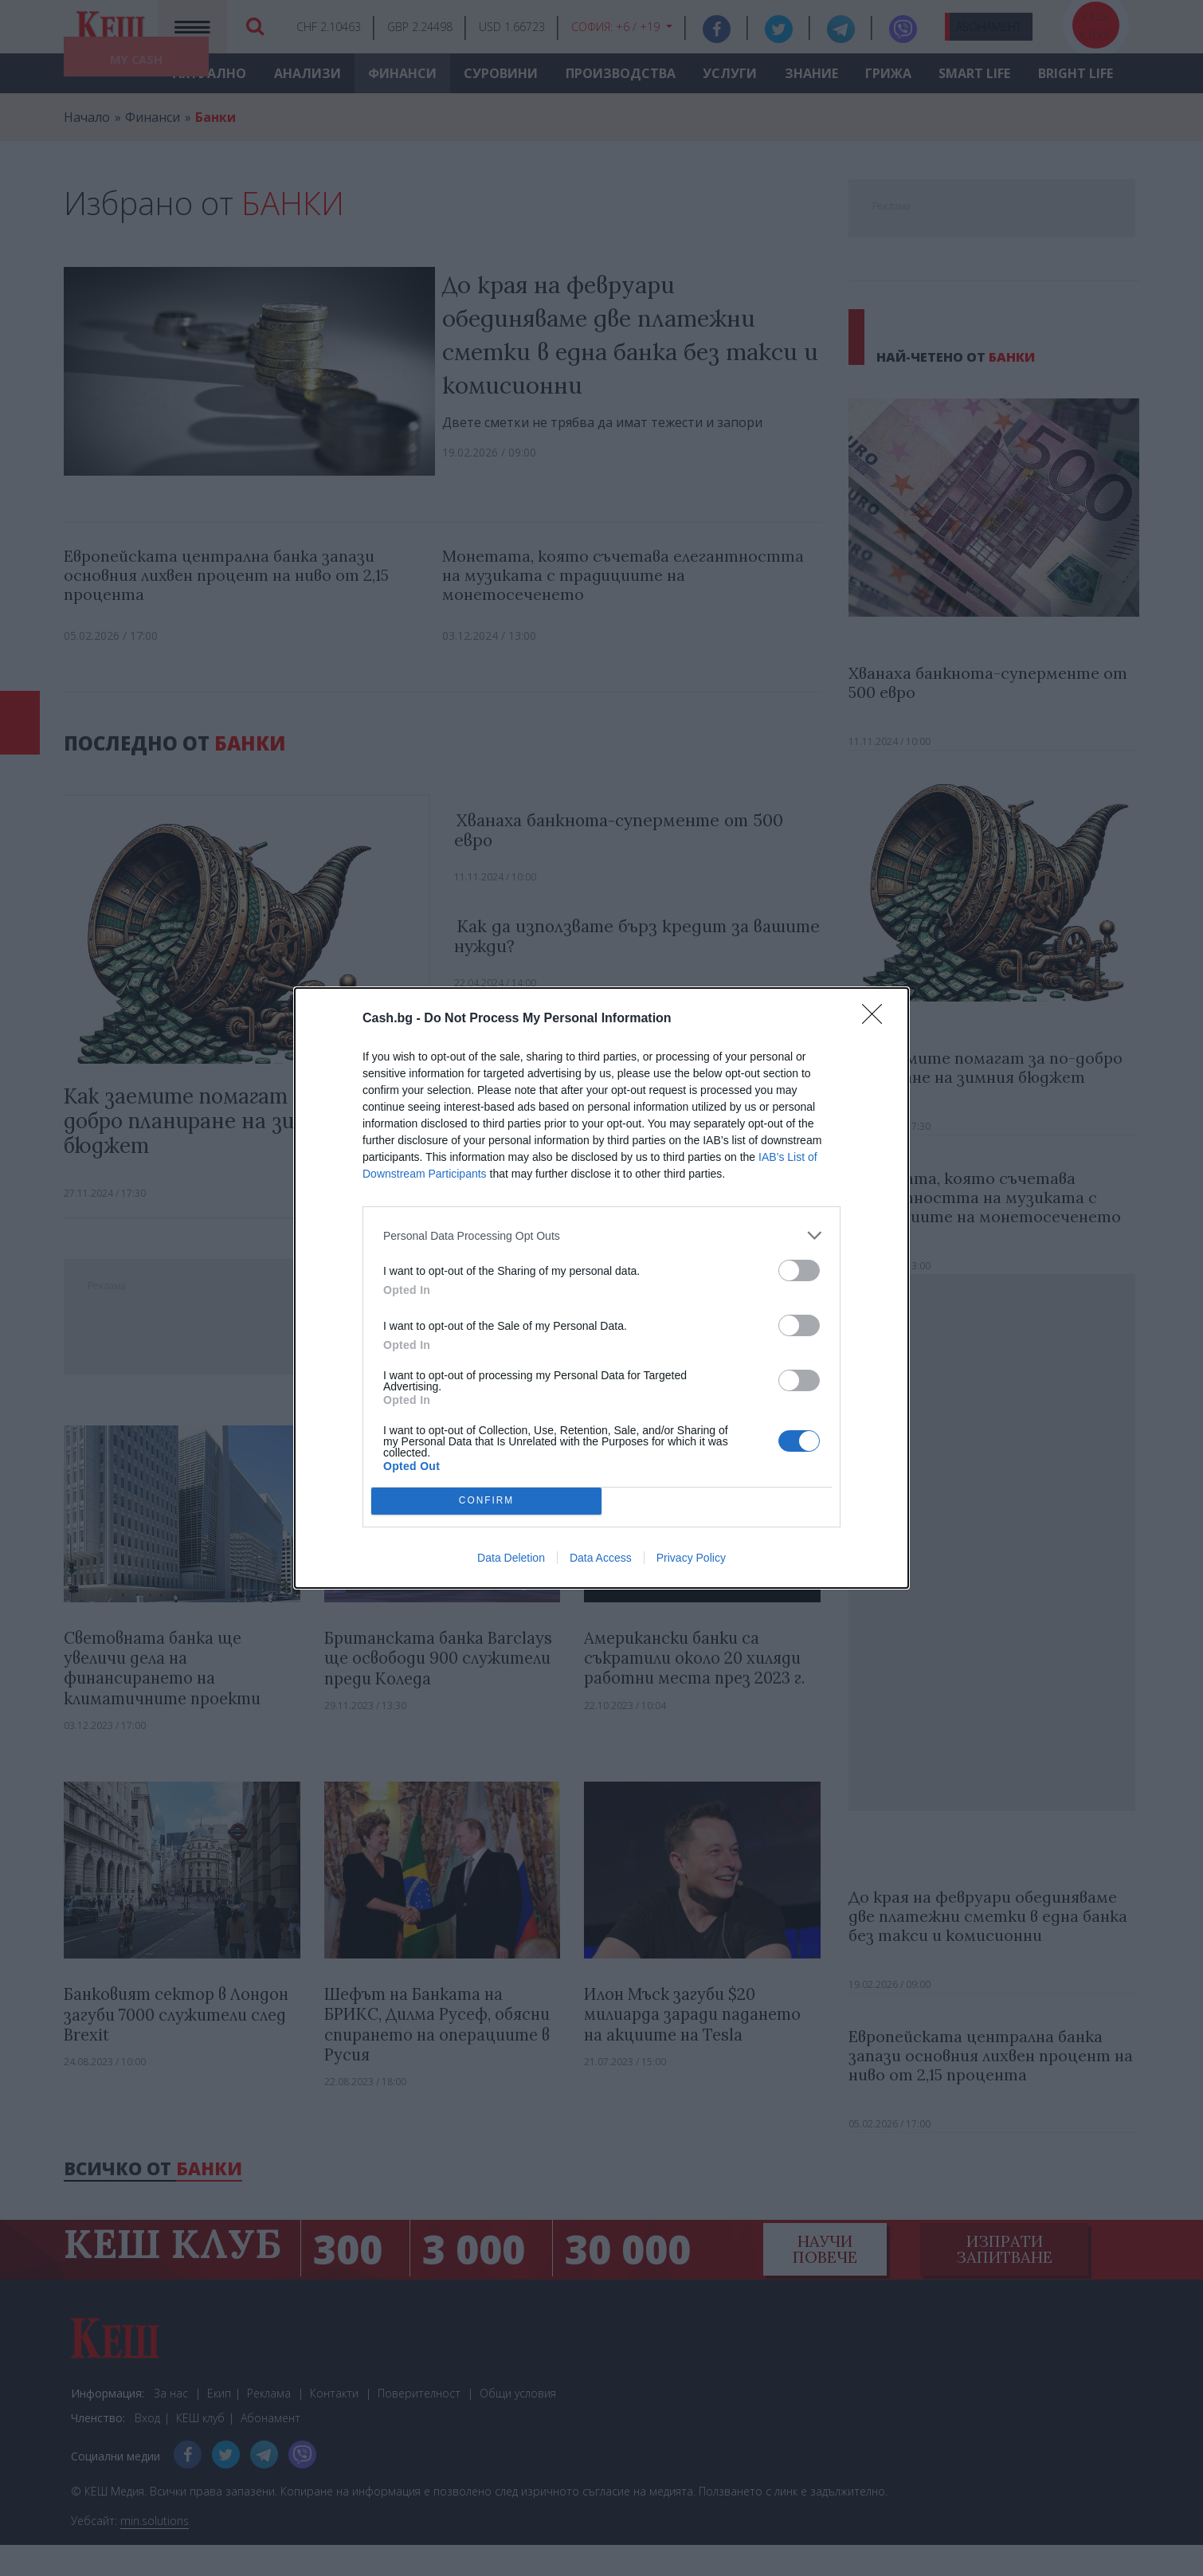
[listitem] (601, 1235)
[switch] (799, 1270)
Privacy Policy (691, 1557)
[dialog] (601, 1288)
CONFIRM (486, 1502)
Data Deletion (511, 1557)
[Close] (877, 1019)
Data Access (601, 1557)
